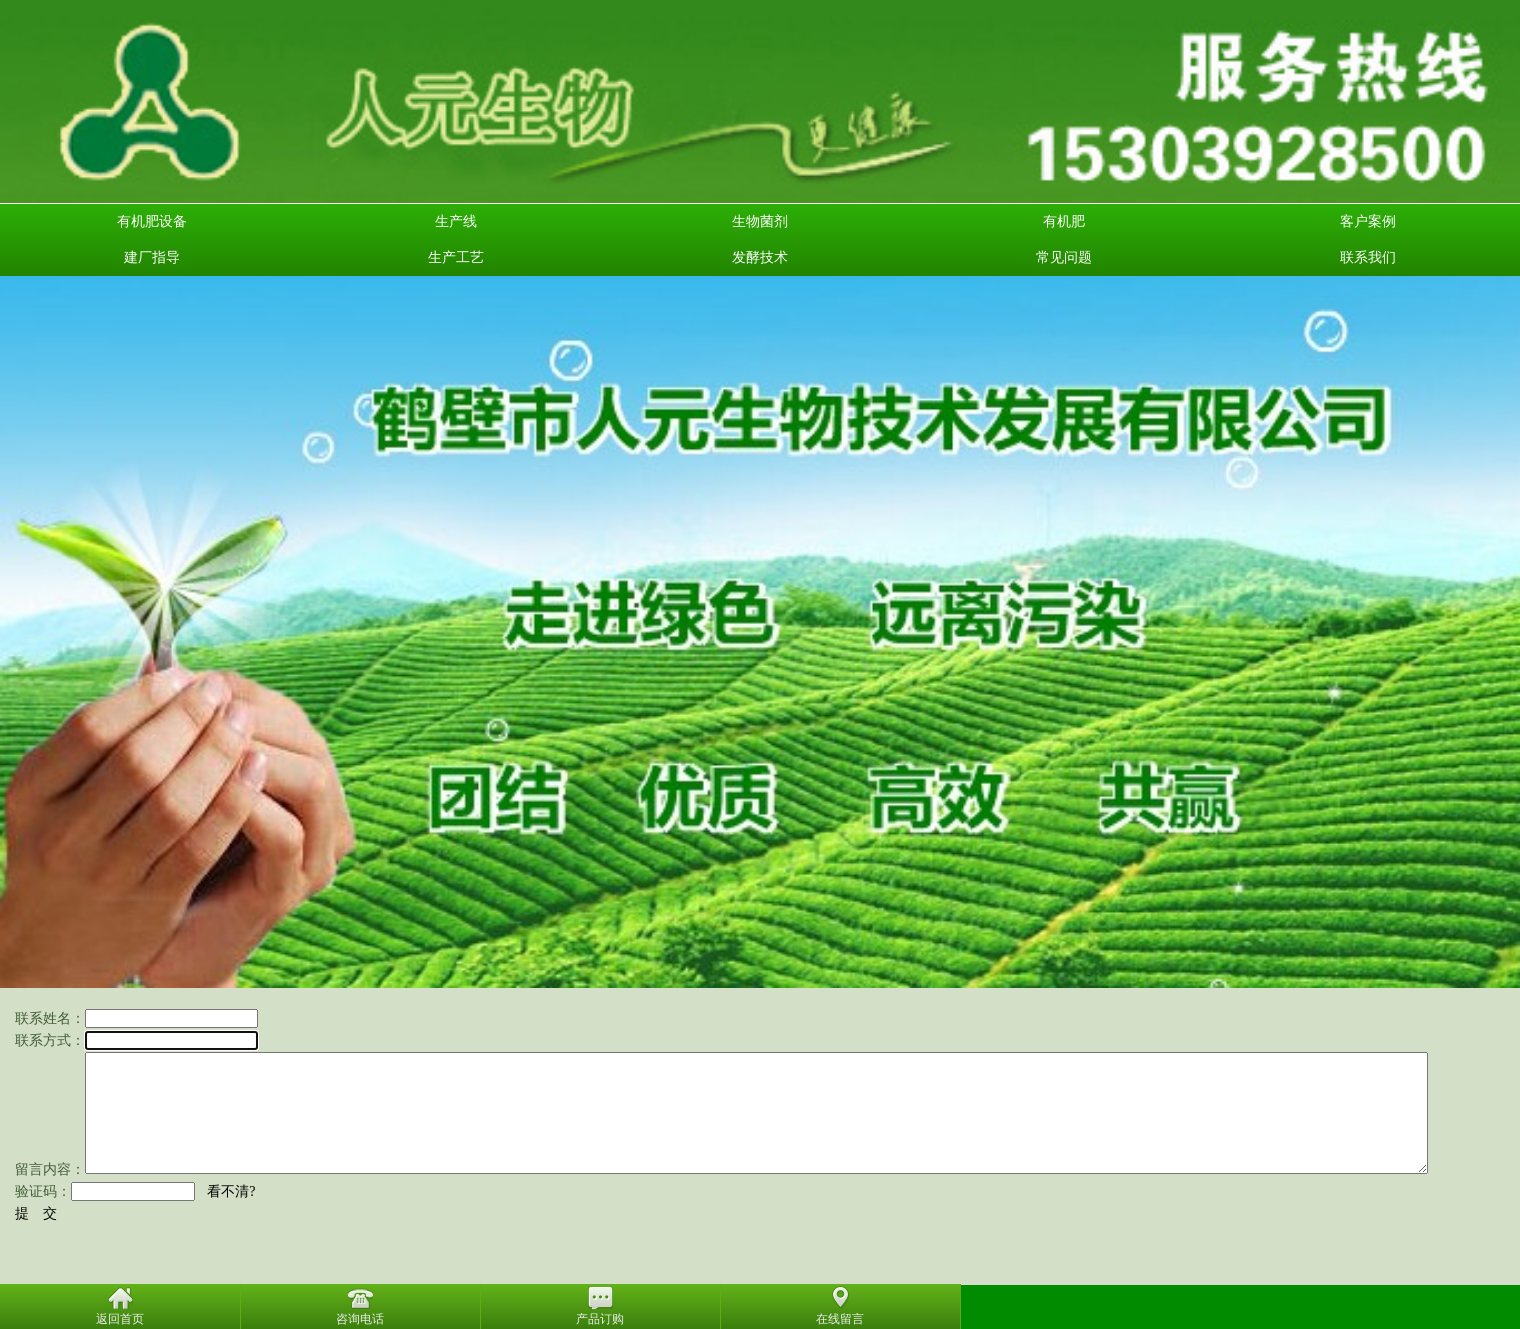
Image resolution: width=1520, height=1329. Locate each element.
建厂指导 (152, 257)
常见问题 (1064, 257)
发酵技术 (760, 257)
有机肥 (1064, 221)
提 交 (36, 1213)
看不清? (231, 1191)
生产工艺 (456, 257)
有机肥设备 (152, 221)
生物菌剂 (760, 221)
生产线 (456, 221)
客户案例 (1368, 221)
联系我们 (1368, 257)
